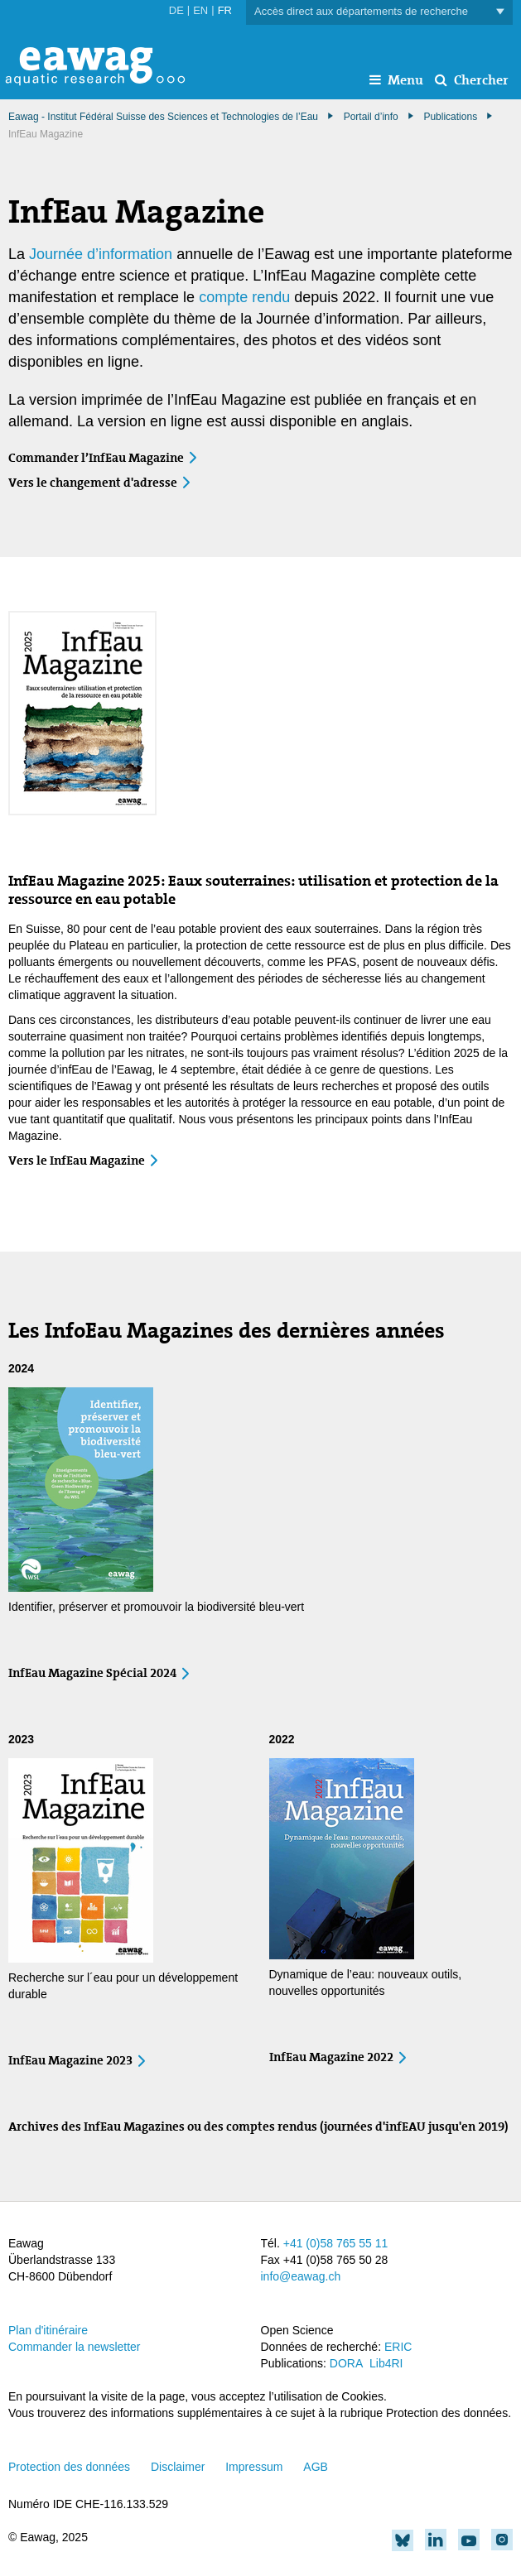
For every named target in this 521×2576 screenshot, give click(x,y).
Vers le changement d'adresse (92, 482)
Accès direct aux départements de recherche (379, 12)
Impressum (253, 2466)
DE (176, 10)
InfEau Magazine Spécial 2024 (92, 1673)
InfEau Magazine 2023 (70, 2060)
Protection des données (69, 2466)
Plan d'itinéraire (48, 2330)
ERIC (398, 2346)
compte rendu (244, 297)
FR (225, 10)
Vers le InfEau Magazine (76, 1160)
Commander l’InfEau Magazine (96, 457)
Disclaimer (178, 2466)
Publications (450, 117)
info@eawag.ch (301, 2276)
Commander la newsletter (74, 2346)
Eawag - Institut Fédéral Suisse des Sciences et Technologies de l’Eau (163, 117)
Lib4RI (386, 2363)
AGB (315, 2466)
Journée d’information (100, 254)
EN (200, 10)
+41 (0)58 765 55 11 (335, 2243)
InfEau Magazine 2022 (331, 2057)
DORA (346, 2363)
